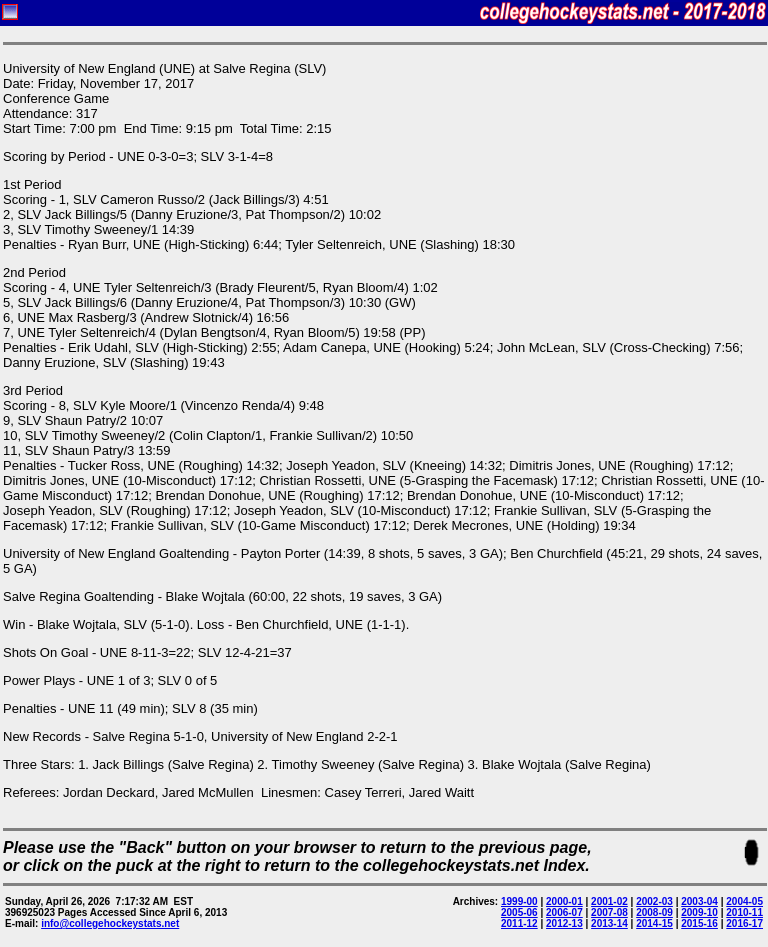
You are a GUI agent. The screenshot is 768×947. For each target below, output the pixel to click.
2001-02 (609, 901)
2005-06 (519, 912)
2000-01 (564, 901)
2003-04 (699, 901)
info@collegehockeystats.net (110, 923)
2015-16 (699, 923)
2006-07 (564, 912)
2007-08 (609, 912)
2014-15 (654, 923)
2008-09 (654, 912)
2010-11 (744, 912)
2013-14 (609, 923)
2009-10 (699, 912)
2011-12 (519, 923)
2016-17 (744, 923)
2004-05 (744, 901)
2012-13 (564, 923)
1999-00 (519, 901)
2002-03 (654, 901)
